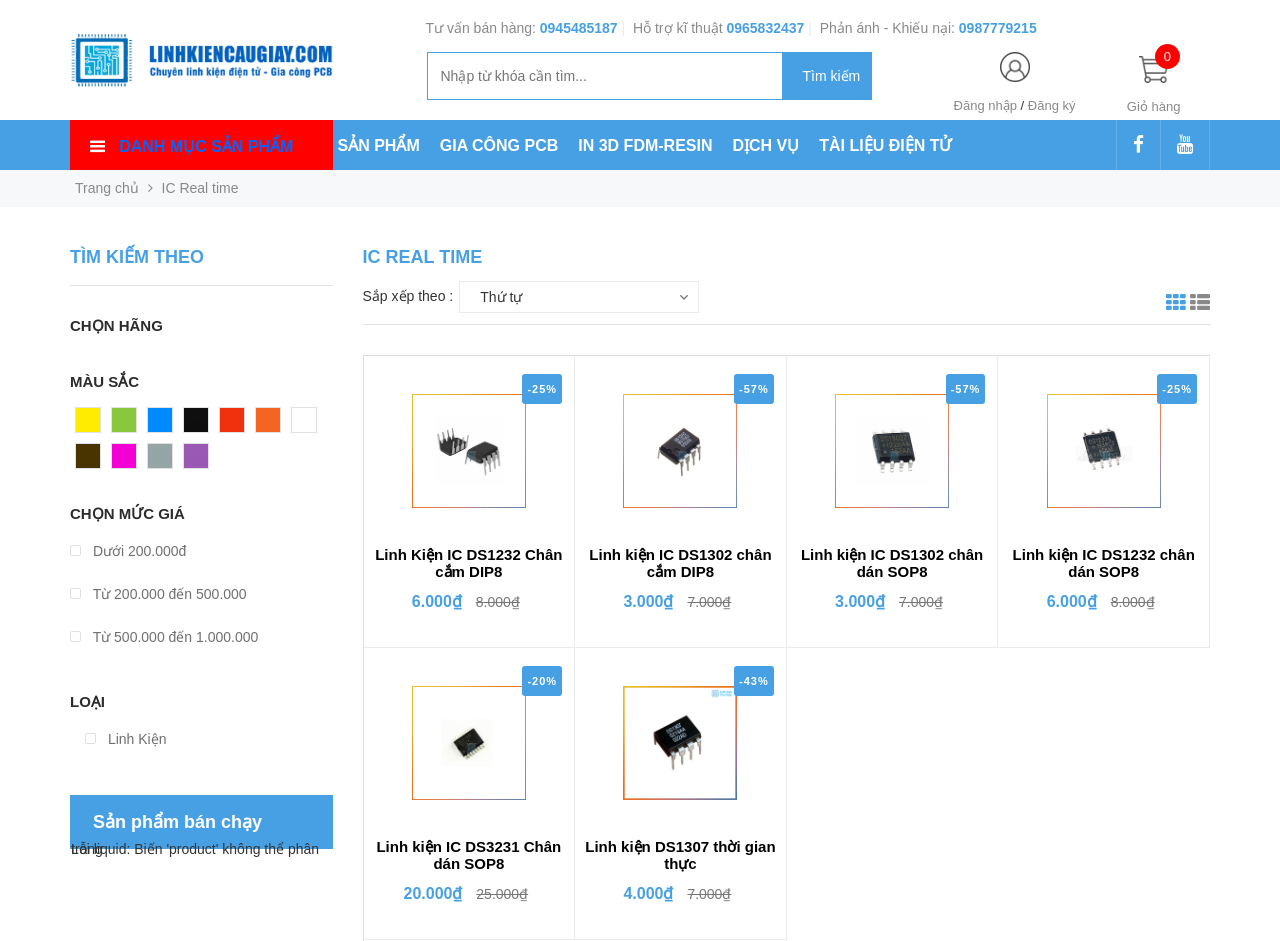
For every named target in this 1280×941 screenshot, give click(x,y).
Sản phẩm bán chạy (177, 822)
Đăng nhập (985, 105)
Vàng (92, 425)
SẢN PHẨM (379, 145)
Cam (271, 425)
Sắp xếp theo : (408, 296)
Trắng (310, 425)
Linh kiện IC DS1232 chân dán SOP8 (1104, 563)
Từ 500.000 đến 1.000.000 (164, 637)
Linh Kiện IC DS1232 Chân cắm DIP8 (468, 563)
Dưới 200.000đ (128, 551)
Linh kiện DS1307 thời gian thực (680, 855)
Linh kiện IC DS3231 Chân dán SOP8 (468, 855)
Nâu (89, 461)
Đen (197, 425)
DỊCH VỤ (766, 145)
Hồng (129, 461)
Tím (196, 461)
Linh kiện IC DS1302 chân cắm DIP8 (680, 563)
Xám (162, 461)
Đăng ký (1052, 105)
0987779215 (998, 28)
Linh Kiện (125, 739)
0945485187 (579, 28)
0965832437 (765, 28)
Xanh (128, 425)
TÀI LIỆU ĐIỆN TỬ (885, 145)
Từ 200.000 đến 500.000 (158, 594)
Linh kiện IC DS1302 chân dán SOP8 (892, 563)
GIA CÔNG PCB (499, 145)
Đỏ (229, 425)
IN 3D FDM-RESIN (645, 145)
